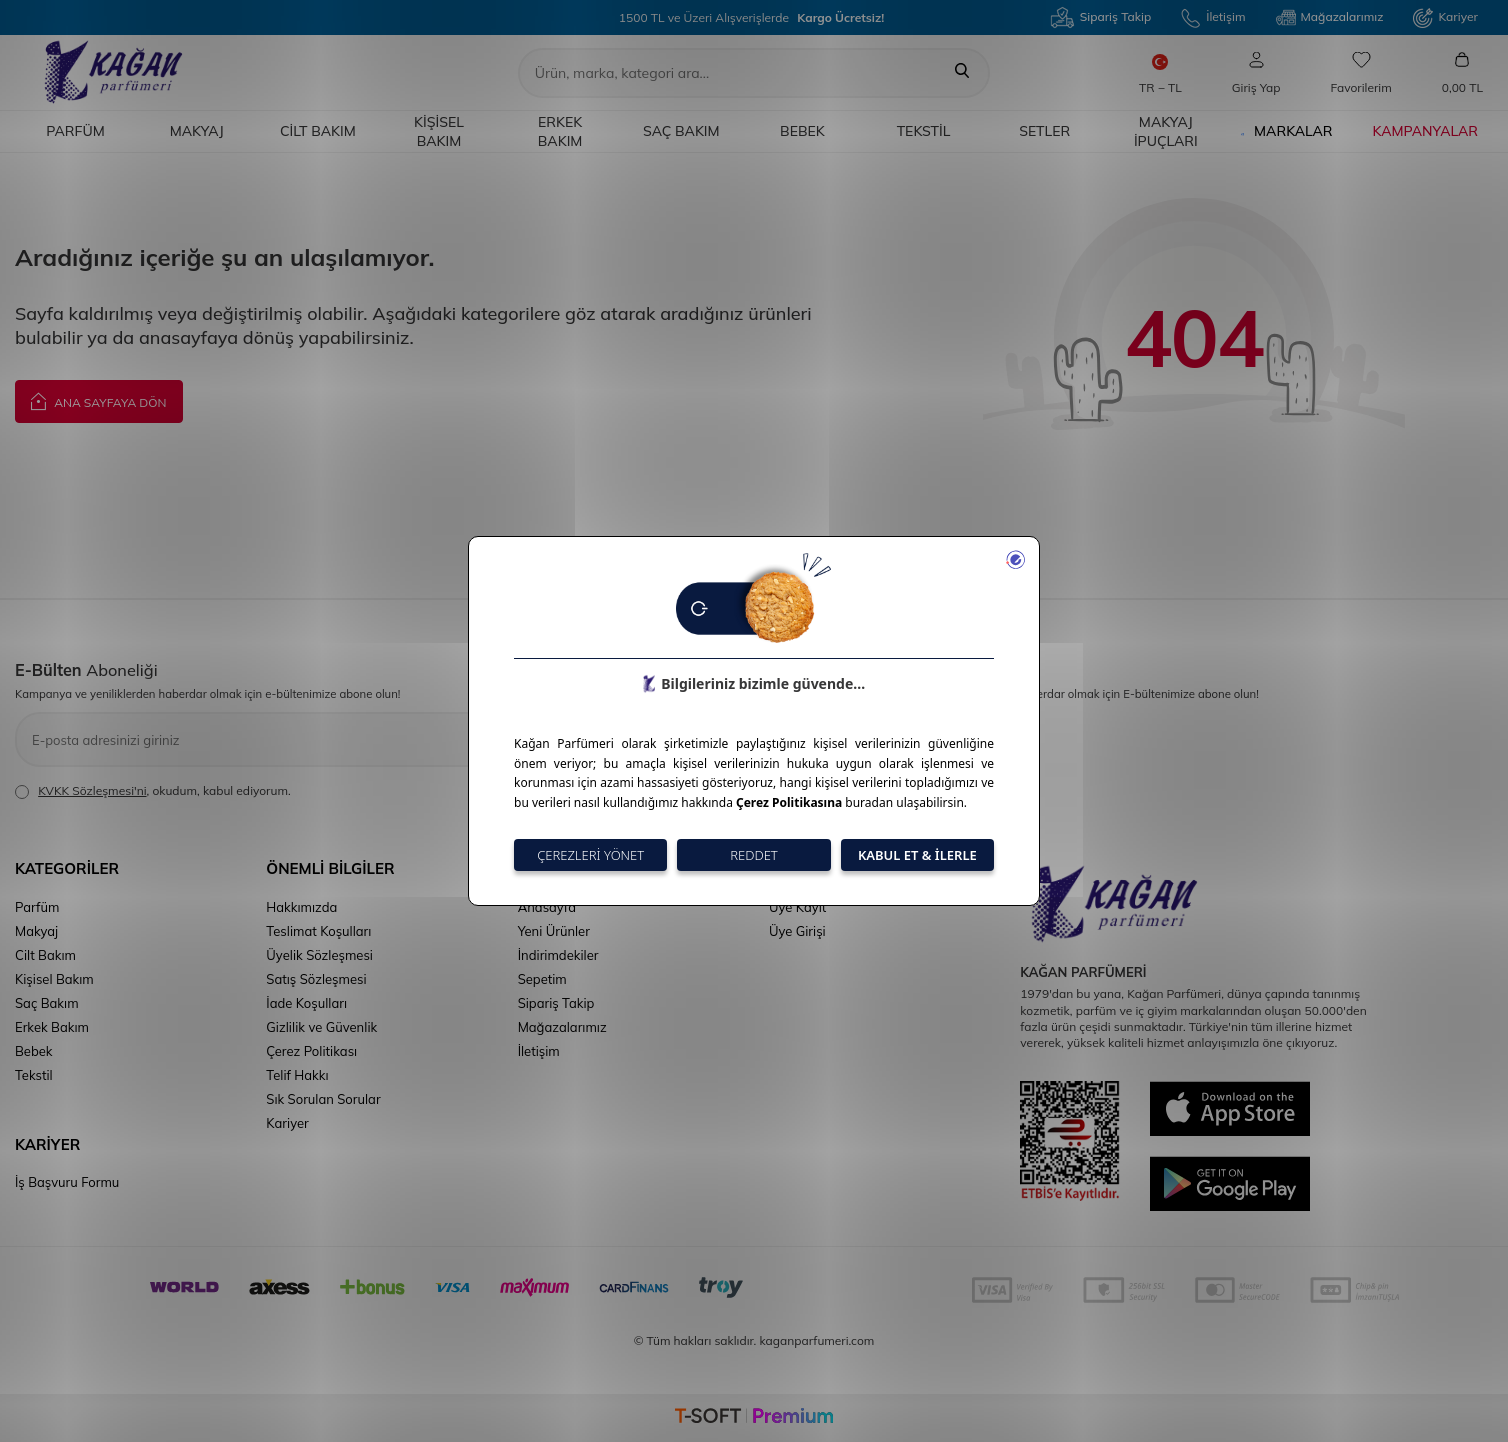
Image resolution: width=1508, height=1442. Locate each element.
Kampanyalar (1425, 131)
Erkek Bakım (560, 131)
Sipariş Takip (1101, 17)
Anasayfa (547, 907)
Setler (1044, 131)
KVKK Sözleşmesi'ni (92, 790)
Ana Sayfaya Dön (99, 400)
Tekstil (924, 131)
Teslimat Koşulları (318, 931)
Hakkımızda (301, 907)
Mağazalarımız (1330, 18)
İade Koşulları (306, 1003)
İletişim (1213, 18)
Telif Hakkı (297, 1075)
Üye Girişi (797, 931)
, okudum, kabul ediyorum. (153, 791)
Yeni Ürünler (554, 931)
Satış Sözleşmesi (316, 979)
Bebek (802, 131)
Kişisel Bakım (439, 131)
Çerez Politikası (311, 1051)
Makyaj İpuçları (1166, 131)
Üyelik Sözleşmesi (319, 955)
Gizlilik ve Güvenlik (321, 1027)
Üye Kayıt (797, 907)
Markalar (1286, 131)
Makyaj (197, 131)
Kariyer (1445, 18)
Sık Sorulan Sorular (323, 1099)
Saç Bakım (681, 131)
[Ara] (962, 73)
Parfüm (75, 131)
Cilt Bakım (318, 131)
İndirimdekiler (558, 955)
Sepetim (542, 979)
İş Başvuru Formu (67, 1182)
